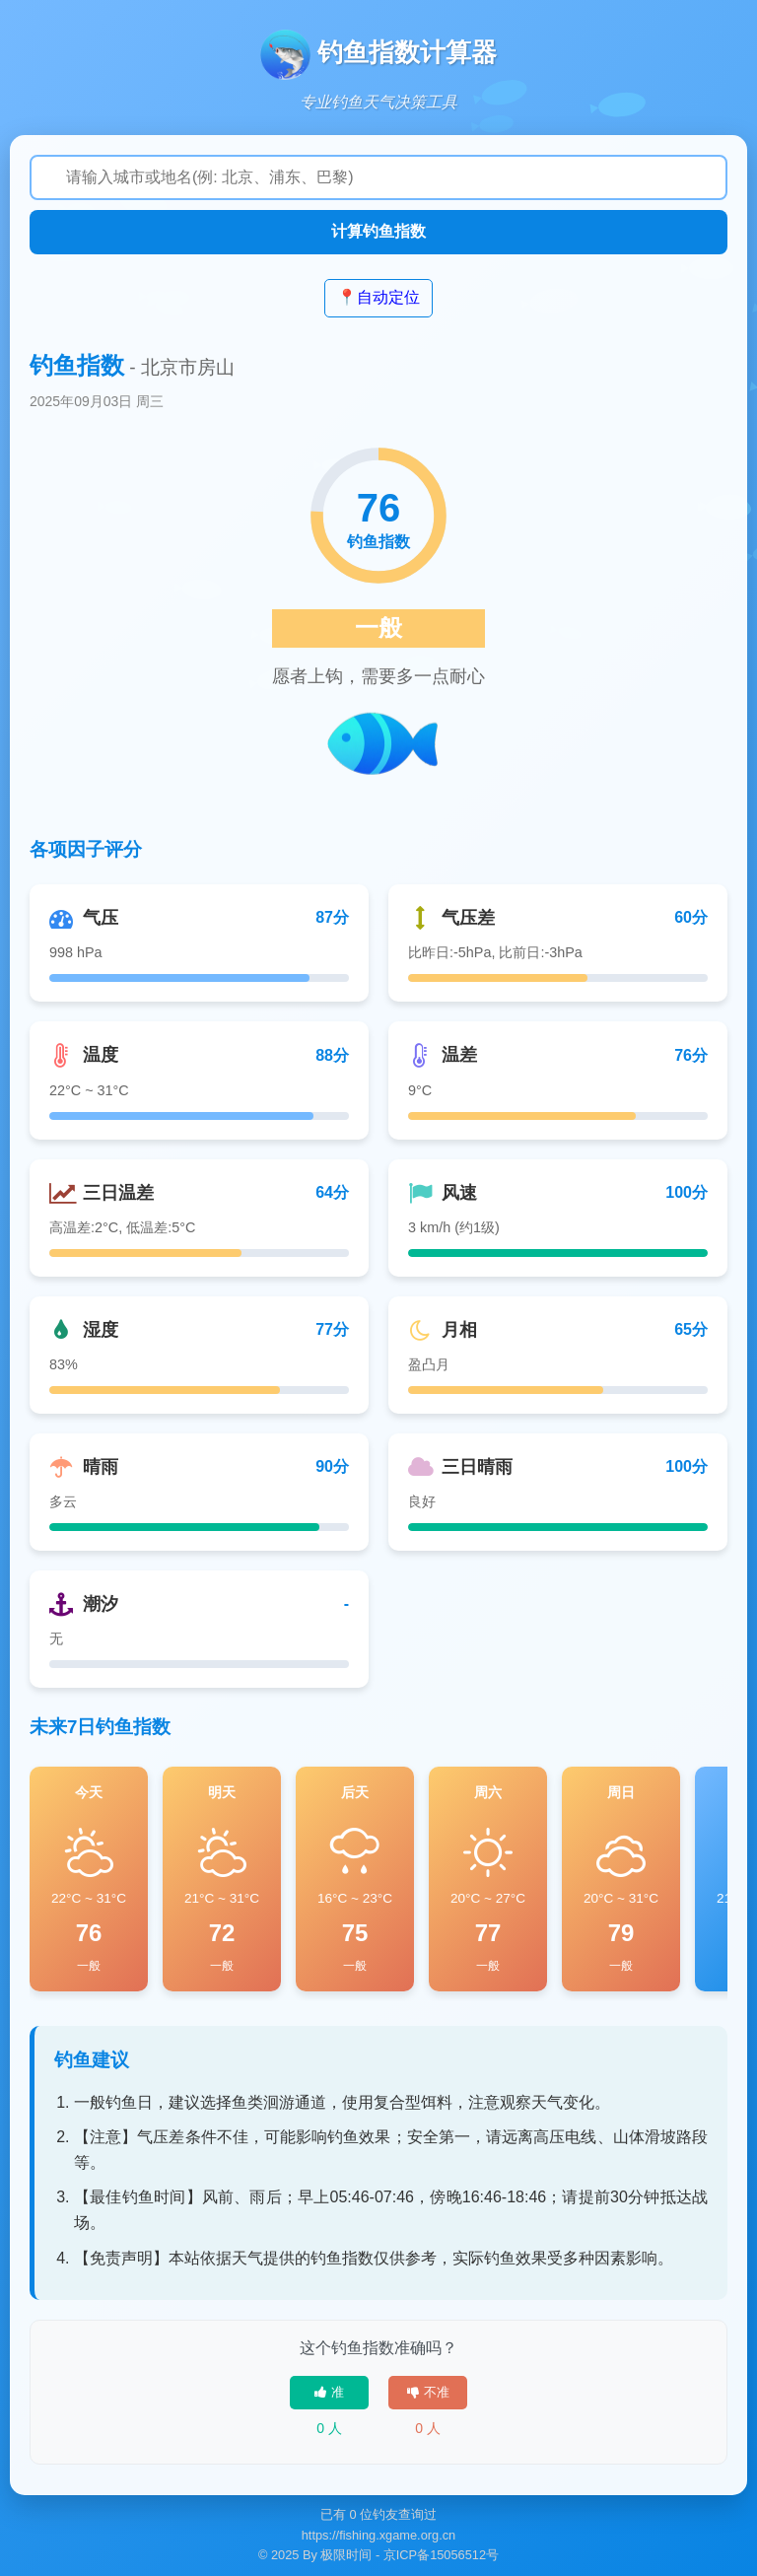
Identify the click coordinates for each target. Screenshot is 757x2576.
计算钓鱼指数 (378, 231)
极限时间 (346, 2554)
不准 (428, 2392)
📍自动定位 (378, 297)
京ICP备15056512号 (441, 2554)
